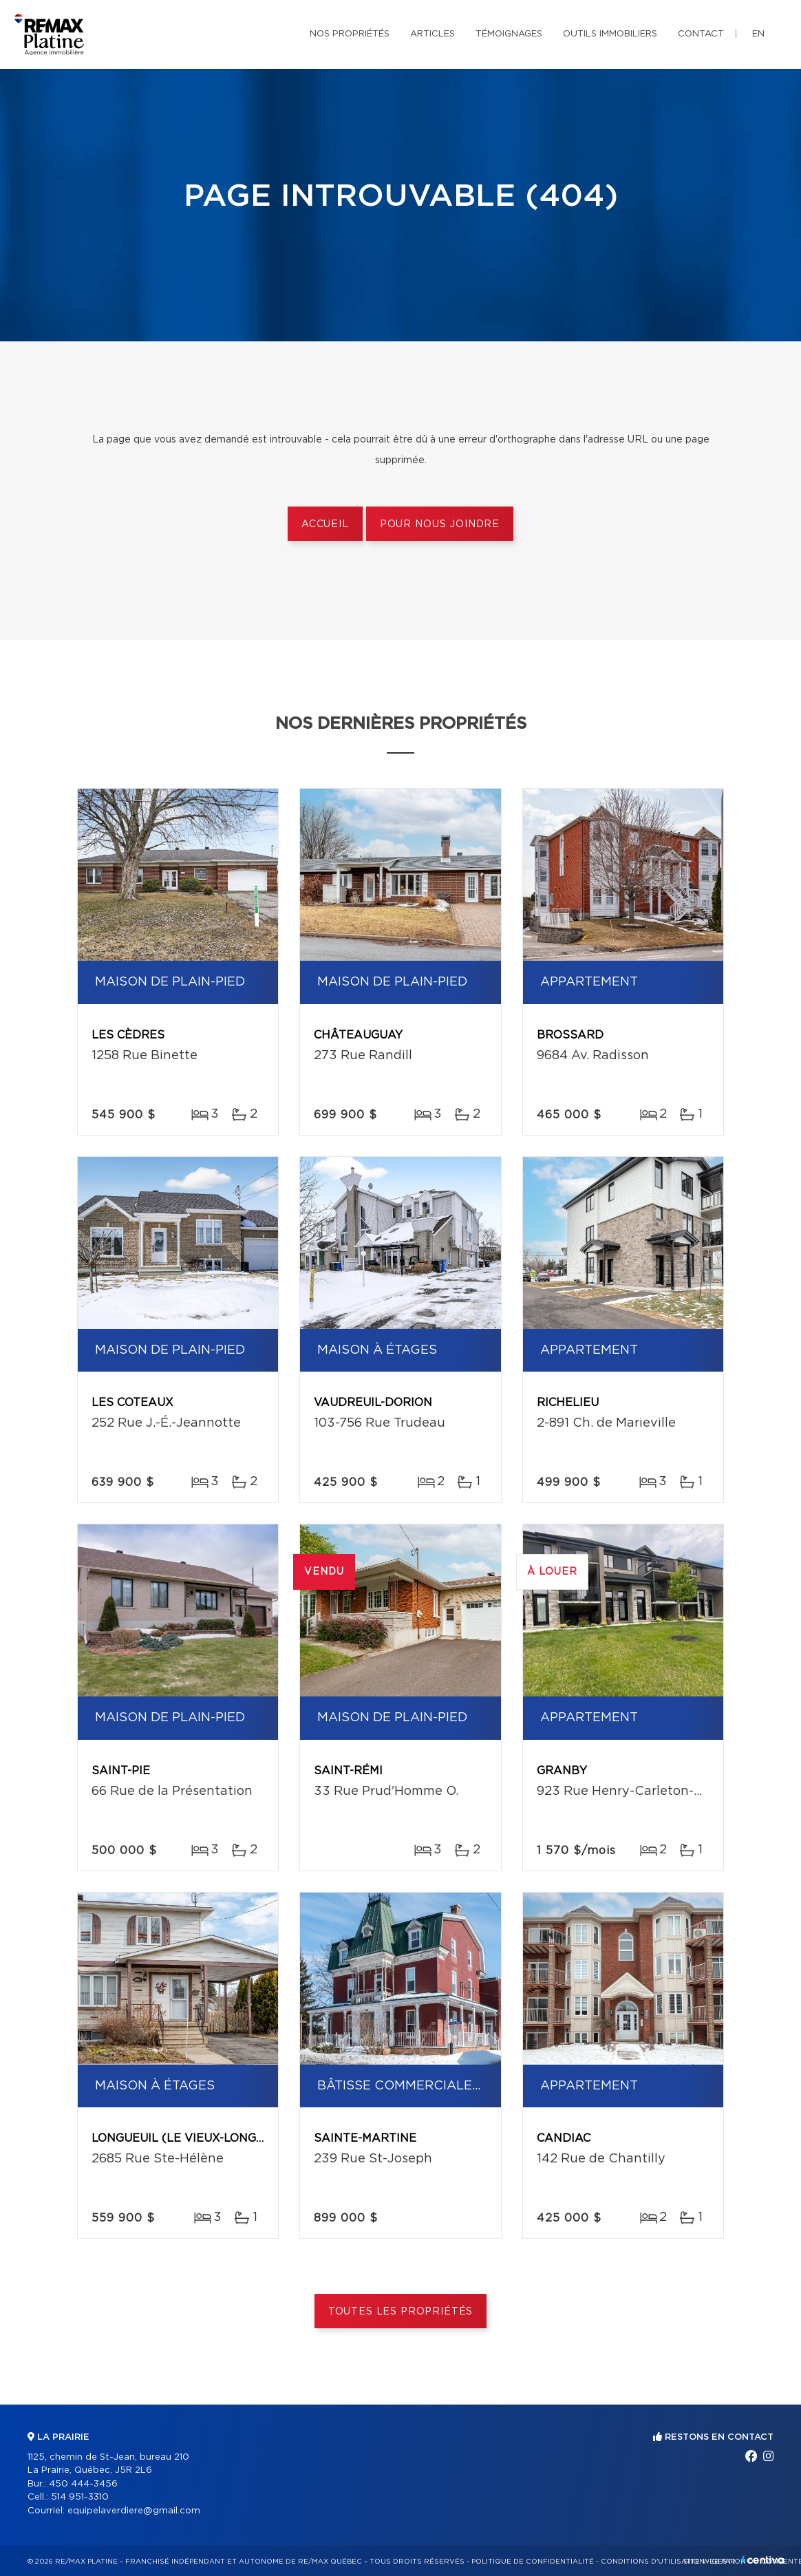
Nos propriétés (349, 34)
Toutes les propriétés (400, 2312)
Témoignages (509, 34)
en (758, 34)
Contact (701, 34)
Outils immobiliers (610, 34)
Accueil (325, 524)
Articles (432, 34)
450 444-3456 (83, 2484)
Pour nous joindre (440, 524)
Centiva (762, 2559)
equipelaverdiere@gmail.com (133, 2510)
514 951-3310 (80, 2497)
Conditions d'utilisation (653, 2561)
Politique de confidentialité (532, 2561)
